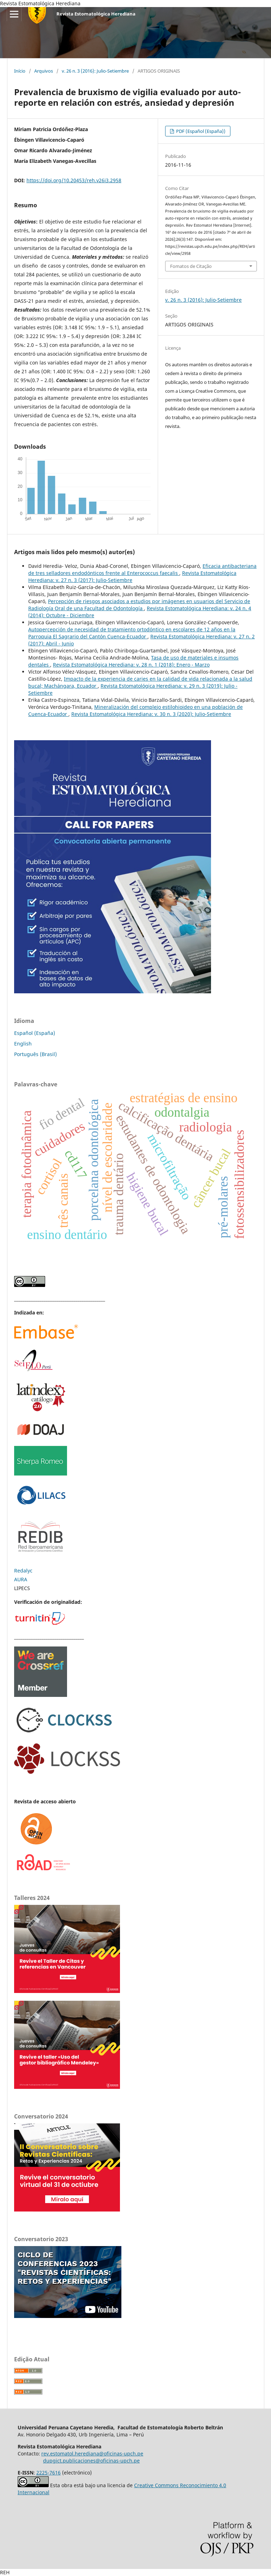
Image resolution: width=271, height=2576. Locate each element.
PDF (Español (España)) (200, 131)
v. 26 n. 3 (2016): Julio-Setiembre (95, 71)
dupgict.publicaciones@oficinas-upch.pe (91, 2460)
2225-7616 (48, 2472)
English (23, 1043)
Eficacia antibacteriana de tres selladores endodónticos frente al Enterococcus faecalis (142, 569)
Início (19, 71)
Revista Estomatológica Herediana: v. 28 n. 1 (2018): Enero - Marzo (131, 664)
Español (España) (34, 1033)
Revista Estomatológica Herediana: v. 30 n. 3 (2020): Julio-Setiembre (151, 714)
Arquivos (43, 71)
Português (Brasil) (35, 1054)
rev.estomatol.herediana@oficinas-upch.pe (92, 2453)
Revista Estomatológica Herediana (96, 14)
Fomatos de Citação (191, 266)
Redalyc (23, 1570)
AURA (20, 1579)
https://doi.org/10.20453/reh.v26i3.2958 (73, 180)
